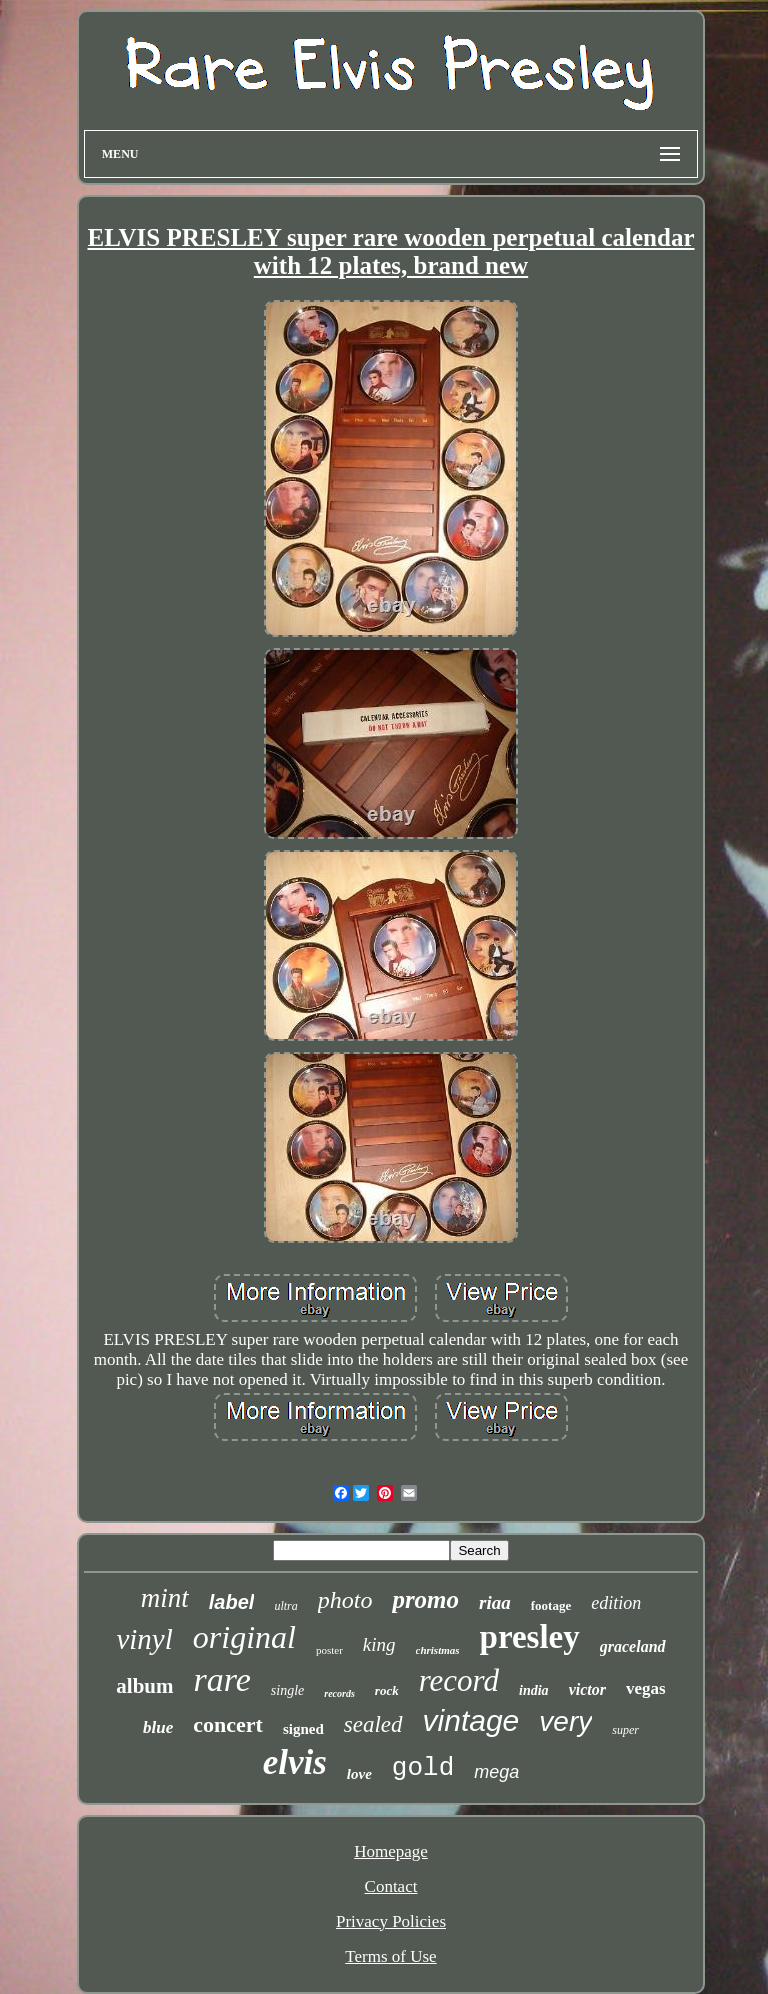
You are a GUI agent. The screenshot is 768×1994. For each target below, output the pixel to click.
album (144, 1686)
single (287, 1690)
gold (423, 1768)
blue (158, 1727)
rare (222, 1679)
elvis (295, 1762)
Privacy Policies (391, 1921)
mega (496, 1772)
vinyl (144, 1639)
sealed (373, 1724)
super (625, 1730)
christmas (438, 1650)
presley (530, 1637)
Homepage (391, 1851)
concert (228, 1724)
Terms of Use (390, 1956)
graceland (633, 1646)
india (534, 1690)
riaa (495, 1602)
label (232, 1602)
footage (551, 1605)
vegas (646, 1688)
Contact (391, 1886)
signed (303, 1729)
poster (329, 1650)
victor (587, 1689)
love (359, 1774)
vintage (471, 1720)
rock (387, 1690)
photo (345, 1600)
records (339, 1693)
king (379, 1644)
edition (616, 1603)
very (565, 1721)
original (244, 1637)
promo (425, 1599)
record (459, 1680)
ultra (285, 1606)
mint (165, 1598)
